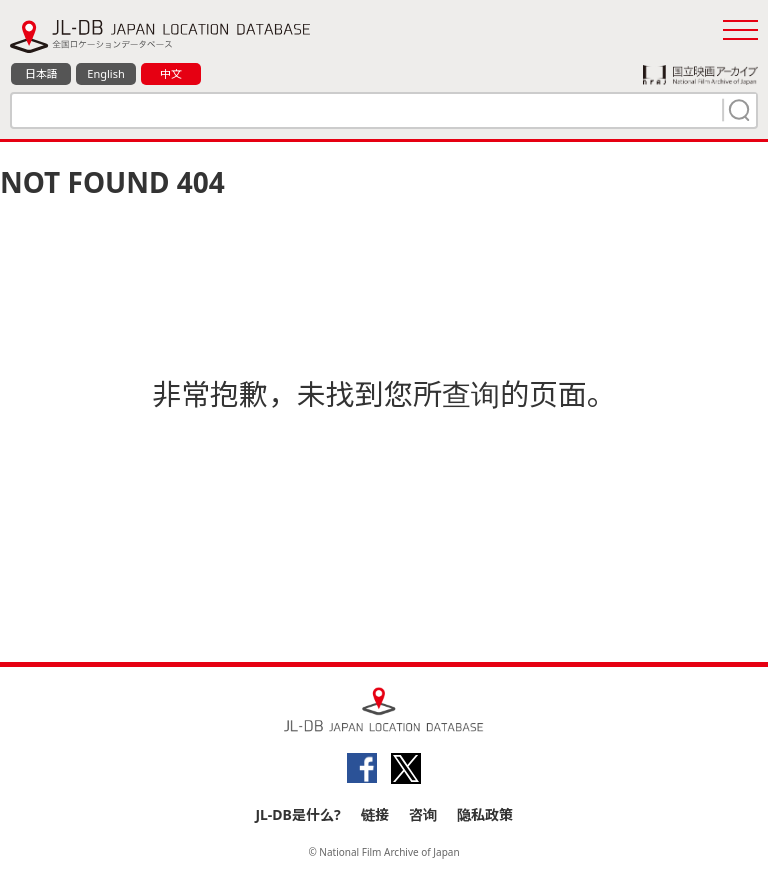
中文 (171, 73)
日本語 (41, 73)
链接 (375, 814)
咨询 (423, 814)
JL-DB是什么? (297, 814)
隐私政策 (485, 814)
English (105, 73)
